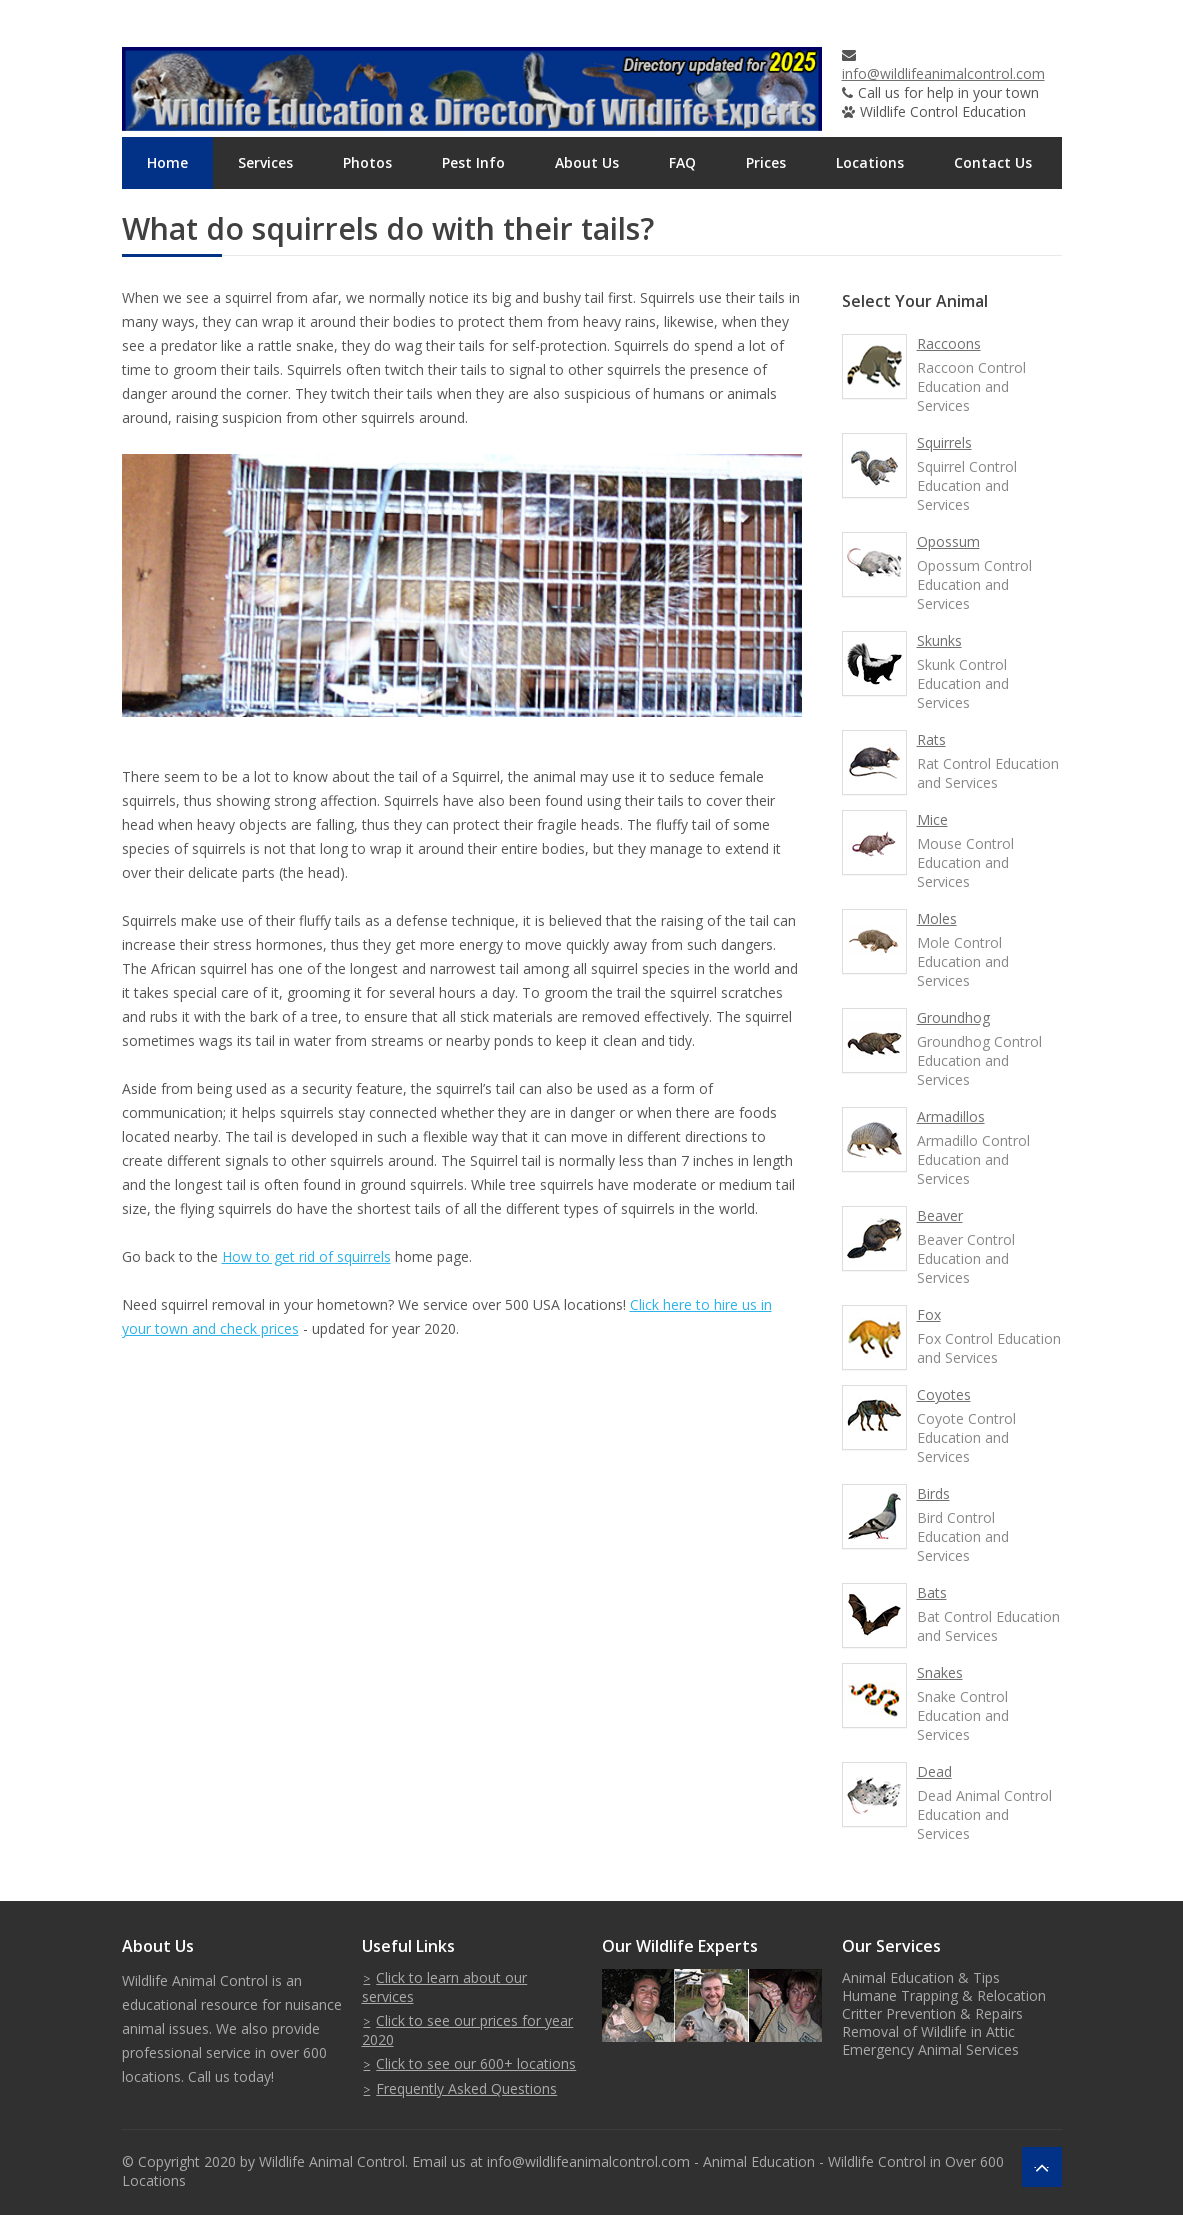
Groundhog (953, 1017)
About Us (587, 162)
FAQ (682, 162)
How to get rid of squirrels (306, 1256)
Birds (933, 1493)
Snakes (940, 1672)
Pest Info (473, 162)
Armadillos (951, 1116)
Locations (870, 162)
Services (265, 162)
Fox (929, 1314)
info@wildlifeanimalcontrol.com (943, 73)
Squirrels (944, 442)
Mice (932, 819)
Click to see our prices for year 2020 (468, 2030)
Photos (367, 162)
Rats (931, 739)
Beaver (940, 1215)
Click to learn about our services (445, 1987)
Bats (932, 1592)
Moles (937, 918)
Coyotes (944, 1394)
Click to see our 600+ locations (476, 2063)
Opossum (948, 541)
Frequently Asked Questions (466, 2088)
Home (167, 162)
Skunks (939, 640)
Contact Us (993, 162)
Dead (934, 1771)
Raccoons (949, 343)
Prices (766, 162)
